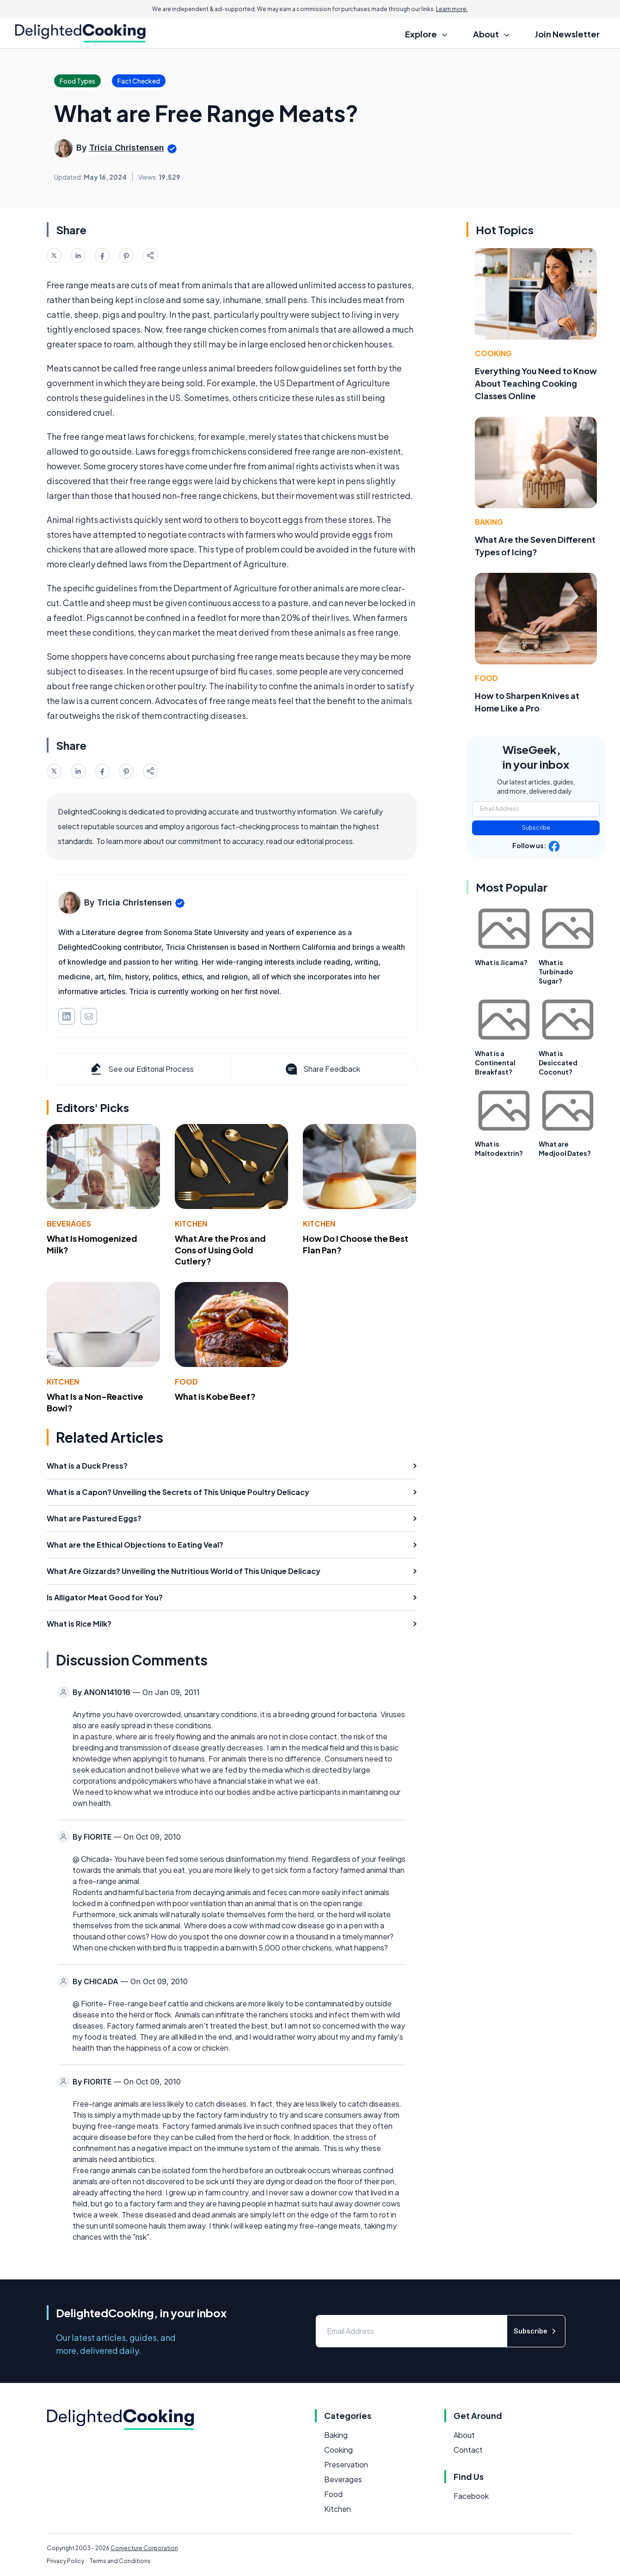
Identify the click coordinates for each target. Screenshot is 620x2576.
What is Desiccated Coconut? (558, 1062)
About (464, 2435)
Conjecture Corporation (144, 2548)
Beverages (69, 1223)
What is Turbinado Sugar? (556, 971)
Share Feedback (322, 1069)
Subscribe (536, 827)
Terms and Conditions (120, 2561)
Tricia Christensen (126, 147)
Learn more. (452, 9)
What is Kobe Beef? (215, 1396)
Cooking (493, 353)
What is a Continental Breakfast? (495, 1062)
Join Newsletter (567, 34)
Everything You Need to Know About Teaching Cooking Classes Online (536, 383)
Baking (489, 522)
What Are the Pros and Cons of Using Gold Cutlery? (220, 1250)
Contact (468, 2449)
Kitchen (191, 1223)
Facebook (471, 2496)
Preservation (346, 2464)
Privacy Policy (65, 2561)
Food (186, 1381)
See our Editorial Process (141, 1069)
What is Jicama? (501, 962)
